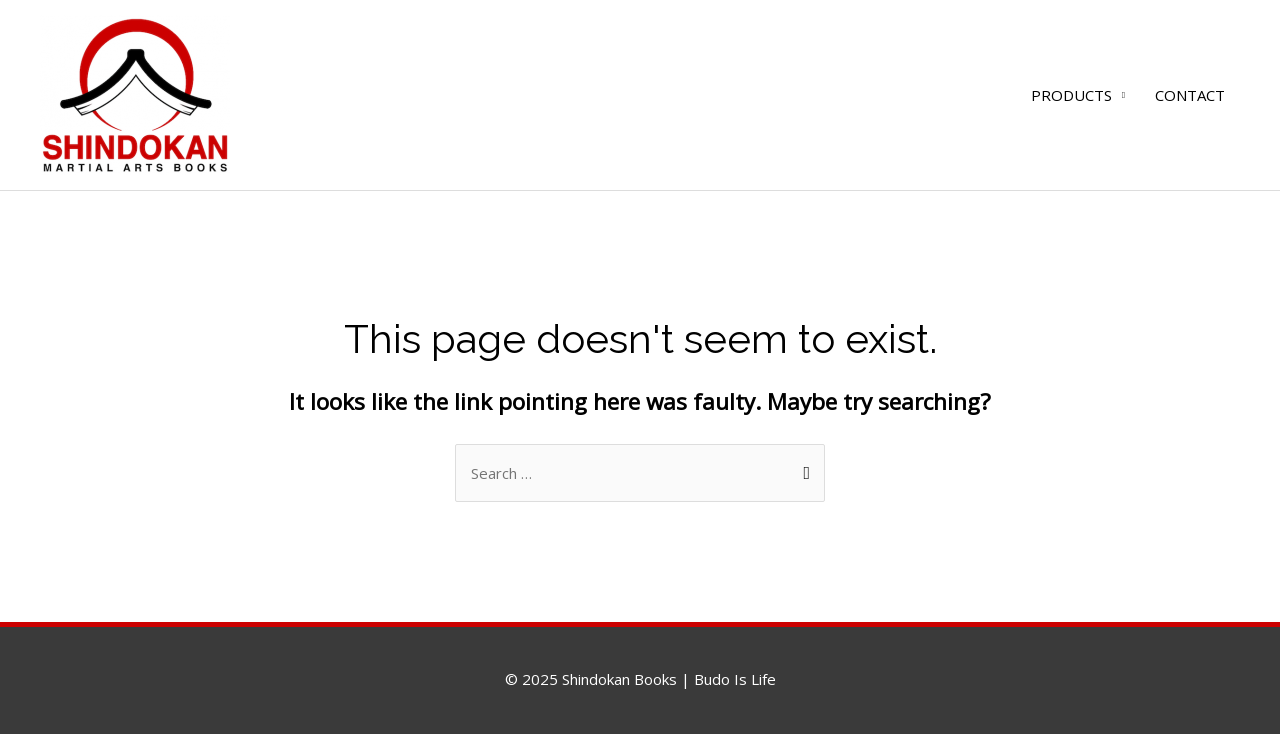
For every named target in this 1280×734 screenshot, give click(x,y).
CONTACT (1190, 95)
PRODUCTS (1071, 95)
